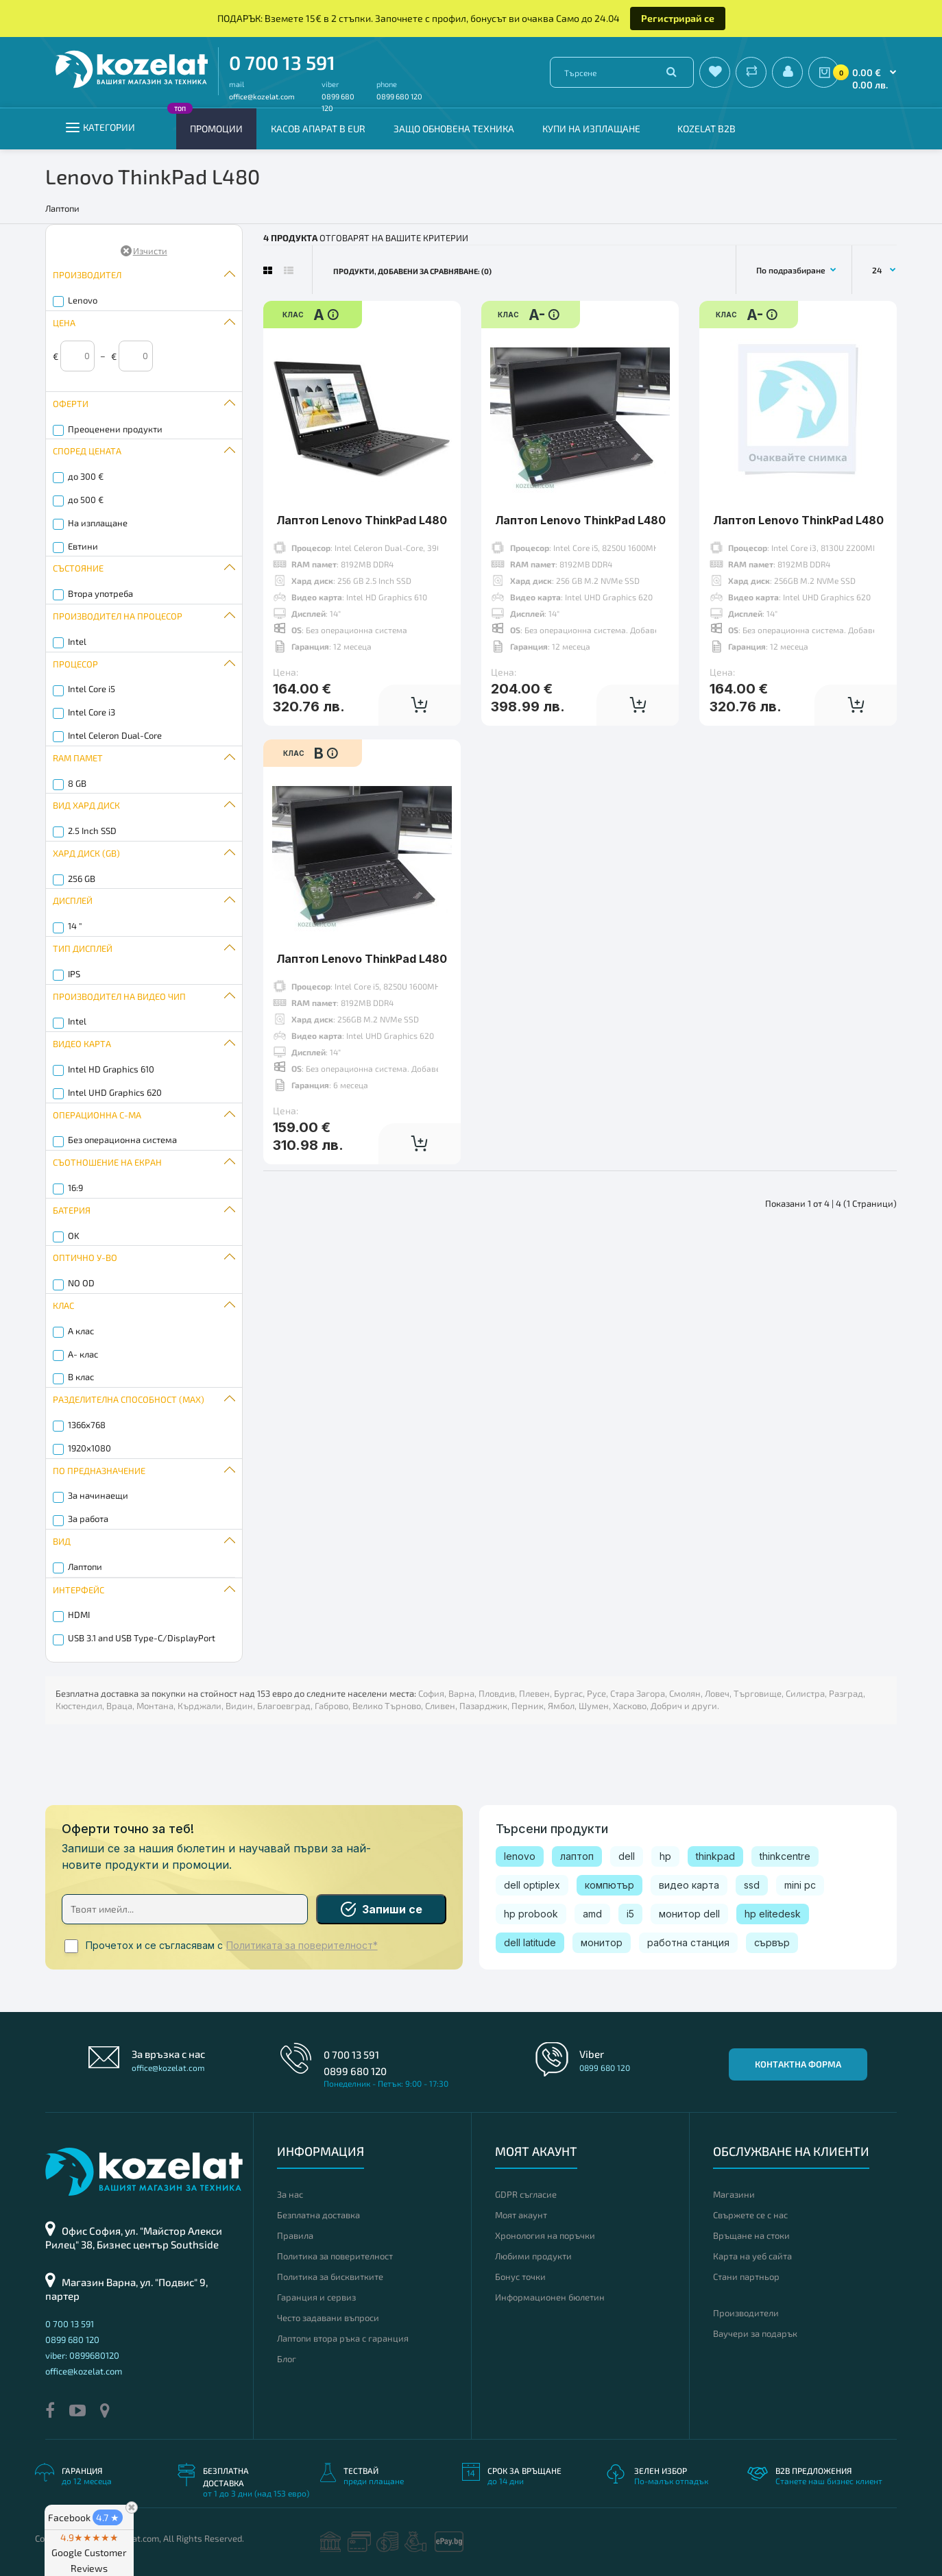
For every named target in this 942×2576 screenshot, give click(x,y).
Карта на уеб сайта (752, 2255)
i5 (630, 1913)
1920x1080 (89, 1448)
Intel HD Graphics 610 (111, 1069)
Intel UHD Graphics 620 (115, 1092)
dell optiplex (532, 1885)
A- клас (83, 1354)
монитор (602, 1942)
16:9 (75, 1187)
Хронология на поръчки (545, 2235)
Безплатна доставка (318, 2214)
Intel (77, 641)
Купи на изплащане (591, 128)
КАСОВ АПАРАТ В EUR (318, 128)
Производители (746, 2312)
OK (74, 1235)
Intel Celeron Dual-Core (115, 735)
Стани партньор (746, 2276)
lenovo (519, 1856)
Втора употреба (100, 593)
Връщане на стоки (751, 2235)
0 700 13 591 (282, 62)
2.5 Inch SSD (92, 830)
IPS (74, 973)
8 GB (77, 783)
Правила (295, 2235)
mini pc (800, 1885)
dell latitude (530, 1942)
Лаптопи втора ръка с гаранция (343, 2338)
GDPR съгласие (526, 2194)
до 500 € (86, 499)
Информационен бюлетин (550, 2297)
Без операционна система (122, 1139)
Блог (286, 2358)
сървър (772, 1942)
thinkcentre (785, 1856)
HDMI (79, 1614)
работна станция (688, 1942)
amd (592, 1913)
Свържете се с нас (750, 2214)
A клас (81, 1330)
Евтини (83, 546)
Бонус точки (520, 2276)
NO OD (81, 1282)
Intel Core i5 (91, 688)
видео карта (689, 1885)
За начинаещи (98, 1495)
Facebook (85, 2517)
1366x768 (87, 1424)
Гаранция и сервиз (316, 2297)
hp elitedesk (773, 1913)
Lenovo (82, 300)
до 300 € (86, 476)
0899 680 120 (399, 96)
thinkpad (715, 1856)
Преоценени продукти (115, 429)
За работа (88, 1518)
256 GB (81, 878)
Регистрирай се (677, 18)
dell (626, 1856)
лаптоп (577, 1856)
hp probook (531, 1913)
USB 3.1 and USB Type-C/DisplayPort (141, 1637)
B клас (81, 1376)
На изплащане (98, 522)
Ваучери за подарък (755, 2333)
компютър (609, 1885)
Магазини (734, 2194)
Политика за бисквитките (330, 2276)
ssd (752, 1885)
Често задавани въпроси (328, 2317)
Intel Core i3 (91, 712)
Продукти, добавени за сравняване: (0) (412, 271)
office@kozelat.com (262, 96)
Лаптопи (85, 1566)
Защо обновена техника (454, 128)
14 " (75, 925)
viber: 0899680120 (82, 2355)
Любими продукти (533, 2255)
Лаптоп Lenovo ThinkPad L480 (361, 520)
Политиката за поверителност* (302, 1945)
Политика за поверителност (335, 2255)
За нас (290, 2194)
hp (665, 1856)
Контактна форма (798, 2064)
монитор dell (689, 1913)
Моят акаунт (521, 2214)
